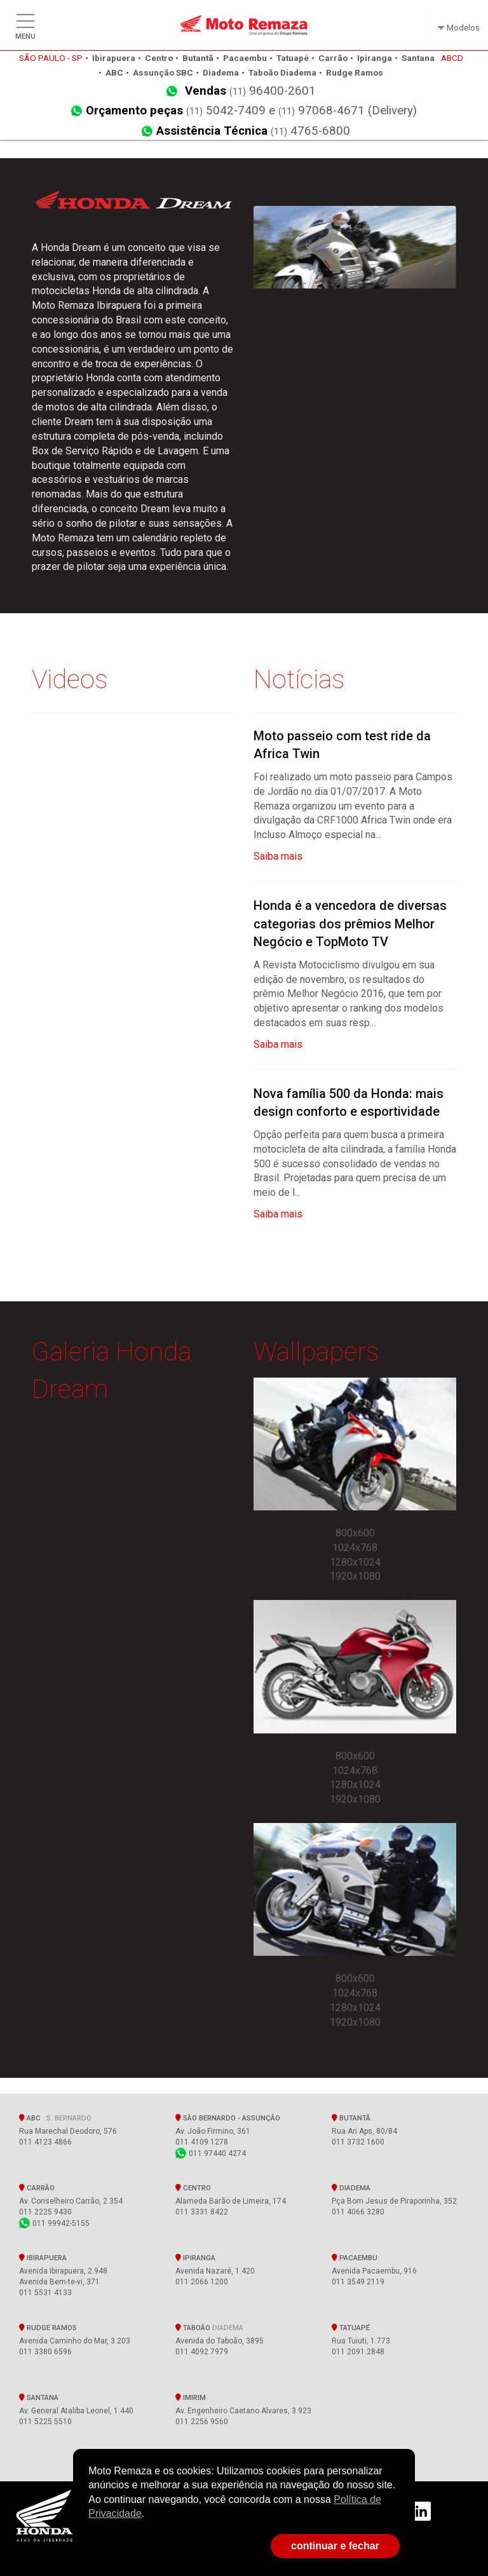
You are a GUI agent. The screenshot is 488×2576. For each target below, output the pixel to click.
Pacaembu (354, 2257)
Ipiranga (195, 2257)
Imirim (190, 2397)
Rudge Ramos (48, 2327)
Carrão (37, 2187)
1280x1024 (355, 1562)
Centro (193, 2187)
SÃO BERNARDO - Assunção (229, 2117)
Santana (38, 2397)
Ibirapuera (43, 2257)
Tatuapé (351, 2327)
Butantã (351, 2117)
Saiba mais (278, 856)
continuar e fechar (335, 2545)
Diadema (351, 2187)
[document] (244, 2492)
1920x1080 (355, 1576)
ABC (55, 2117)
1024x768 (354, 1548)
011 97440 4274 (210, 2153)
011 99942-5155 (54, 2223)
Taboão (209, 2327)
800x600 (355, 1533)
